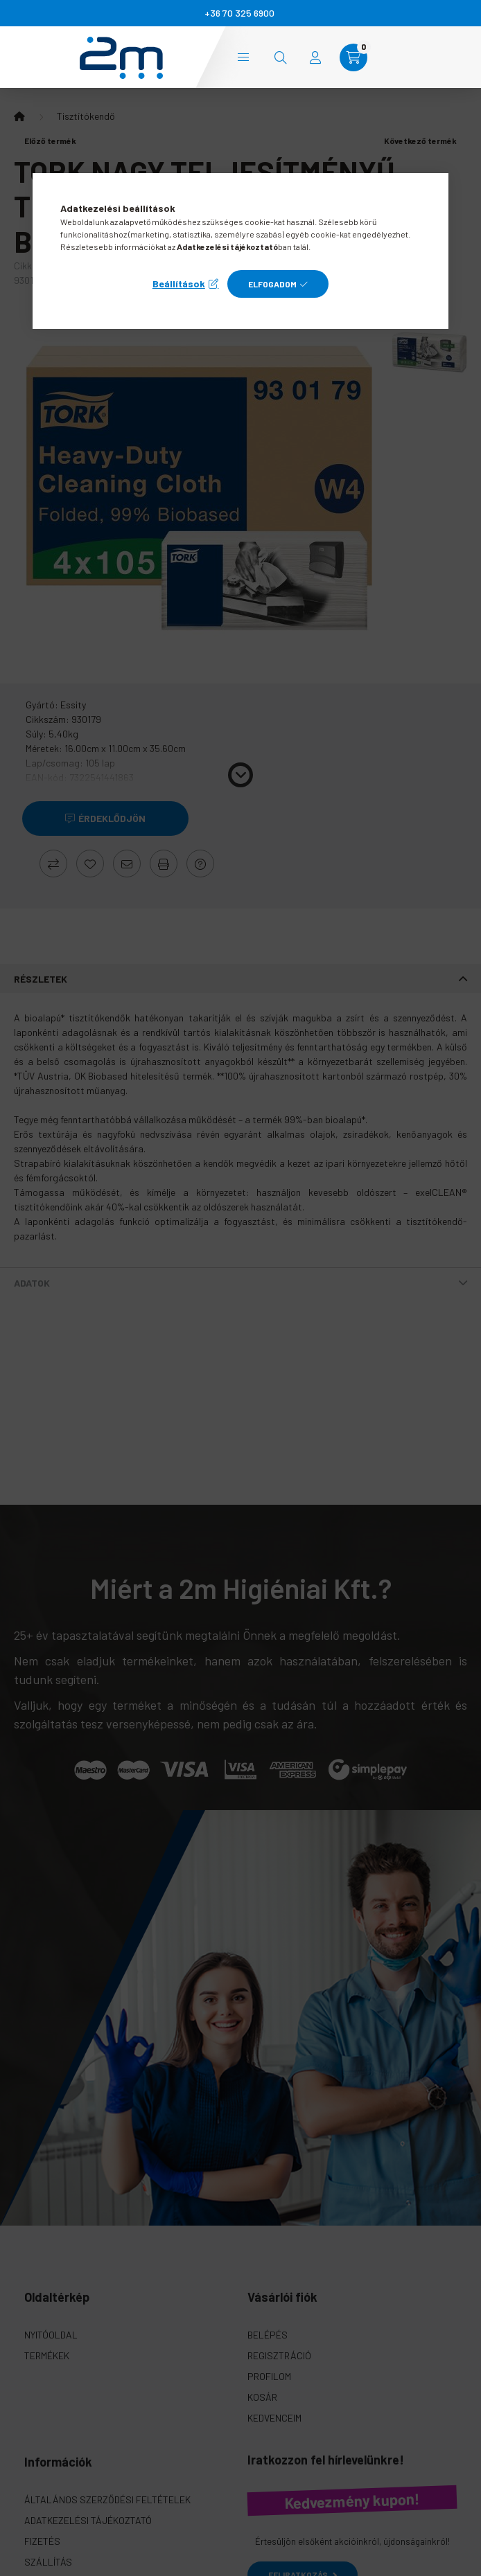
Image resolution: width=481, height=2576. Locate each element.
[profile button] (315, 57)
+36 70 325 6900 (239, 13)
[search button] (281, 57)
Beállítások (178, 283)
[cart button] (353, 57)
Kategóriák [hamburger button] (243, 57)
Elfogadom (272, 284)
